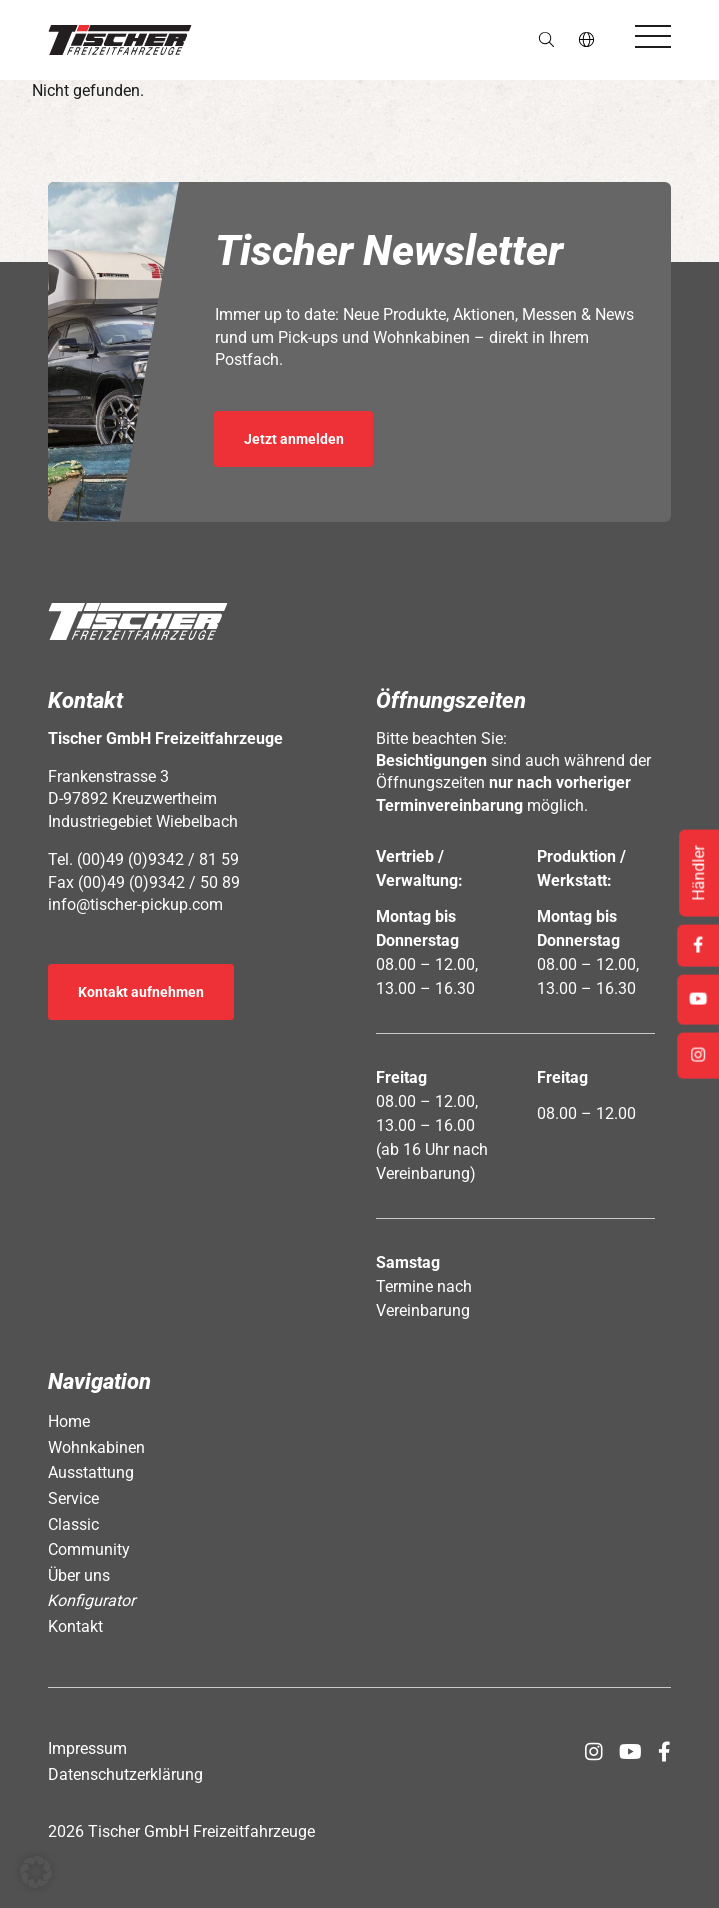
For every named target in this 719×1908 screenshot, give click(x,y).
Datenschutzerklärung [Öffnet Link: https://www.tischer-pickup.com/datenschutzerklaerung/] (125, 1774)
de (587, 39)
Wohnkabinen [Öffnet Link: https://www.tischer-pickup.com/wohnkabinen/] (96, 1447)
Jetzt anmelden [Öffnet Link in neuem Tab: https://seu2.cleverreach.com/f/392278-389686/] (294, 439)
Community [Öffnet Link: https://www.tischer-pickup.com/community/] (89, 1549)
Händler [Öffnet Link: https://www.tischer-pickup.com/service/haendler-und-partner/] (698, 873)
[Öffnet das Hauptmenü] (653, 36)
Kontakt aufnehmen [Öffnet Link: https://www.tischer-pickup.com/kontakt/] (141, 992)
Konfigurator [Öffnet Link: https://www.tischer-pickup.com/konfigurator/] (92, 1600)
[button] (120, 40)
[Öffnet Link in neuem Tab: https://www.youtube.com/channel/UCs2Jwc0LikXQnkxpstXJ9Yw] (630, 1752)
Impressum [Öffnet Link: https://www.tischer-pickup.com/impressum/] (87, 1748)
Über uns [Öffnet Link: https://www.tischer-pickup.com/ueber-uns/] (79, 1575)
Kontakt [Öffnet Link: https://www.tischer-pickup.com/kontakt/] (75, 1626)
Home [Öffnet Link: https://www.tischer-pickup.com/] (69, 1421)
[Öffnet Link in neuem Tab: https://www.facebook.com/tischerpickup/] (664, 1752)
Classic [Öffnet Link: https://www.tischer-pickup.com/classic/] (73, 1524)
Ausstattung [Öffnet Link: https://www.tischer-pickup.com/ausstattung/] (91, 1472)
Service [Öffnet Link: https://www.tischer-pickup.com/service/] (73, 1498)
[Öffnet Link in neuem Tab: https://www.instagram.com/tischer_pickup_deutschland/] (594, 1752)
